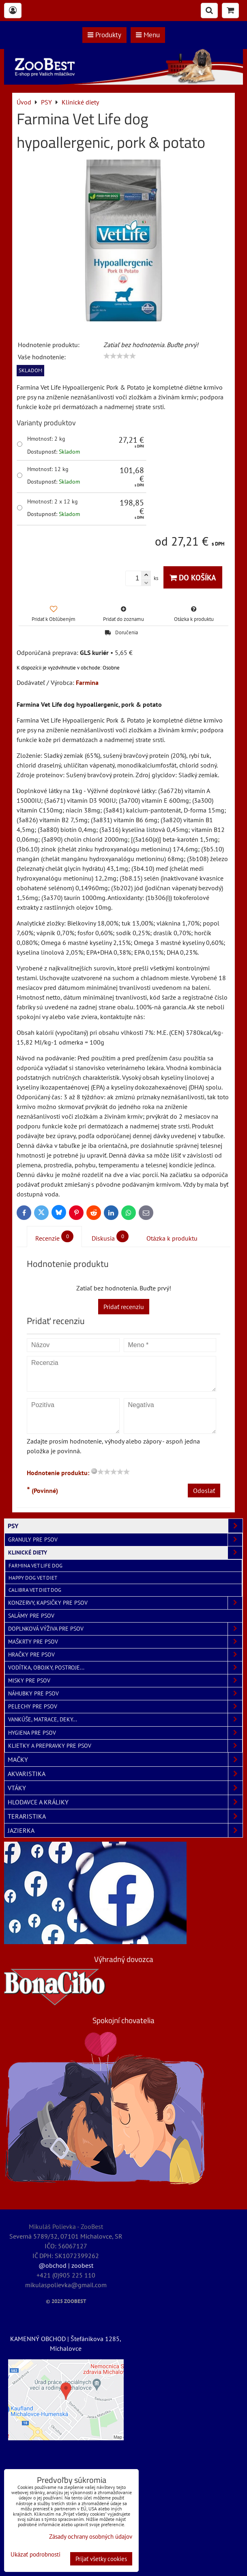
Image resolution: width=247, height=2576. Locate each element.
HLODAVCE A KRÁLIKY (125, 1802)
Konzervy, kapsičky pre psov (125, 1603)
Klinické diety (125, 1552)
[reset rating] (94, 1471)
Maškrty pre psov (125, 1642)
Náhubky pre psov (125, 1693)
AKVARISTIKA (125, 1774)
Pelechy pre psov (125, 1706)
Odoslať (204, 1490)
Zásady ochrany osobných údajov (90, 2536)
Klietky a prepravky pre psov (125, 1746)
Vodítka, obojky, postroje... (125, 1667)
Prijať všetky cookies (101, 2559)
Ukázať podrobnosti (35, 2554)
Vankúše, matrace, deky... (125, 1719)
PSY (125, 1526)
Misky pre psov (125, 1680)
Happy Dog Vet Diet (33, 1577)
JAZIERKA (125, 1830)
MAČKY (125, 1759)
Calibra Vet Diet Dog (35, 1590)
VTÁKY (125, 1788)
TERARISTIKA (125, 1816)
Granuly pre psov (125, 1539)
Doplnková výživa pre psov (125, 1629)
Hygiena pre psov (125, 1733)
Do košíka (193, 577)
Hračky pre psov (125, 1654)
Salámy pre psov (31, 1615)
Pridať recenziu (123, 1307)
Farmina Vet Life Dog (35, 1565)
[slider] (119, 356)
